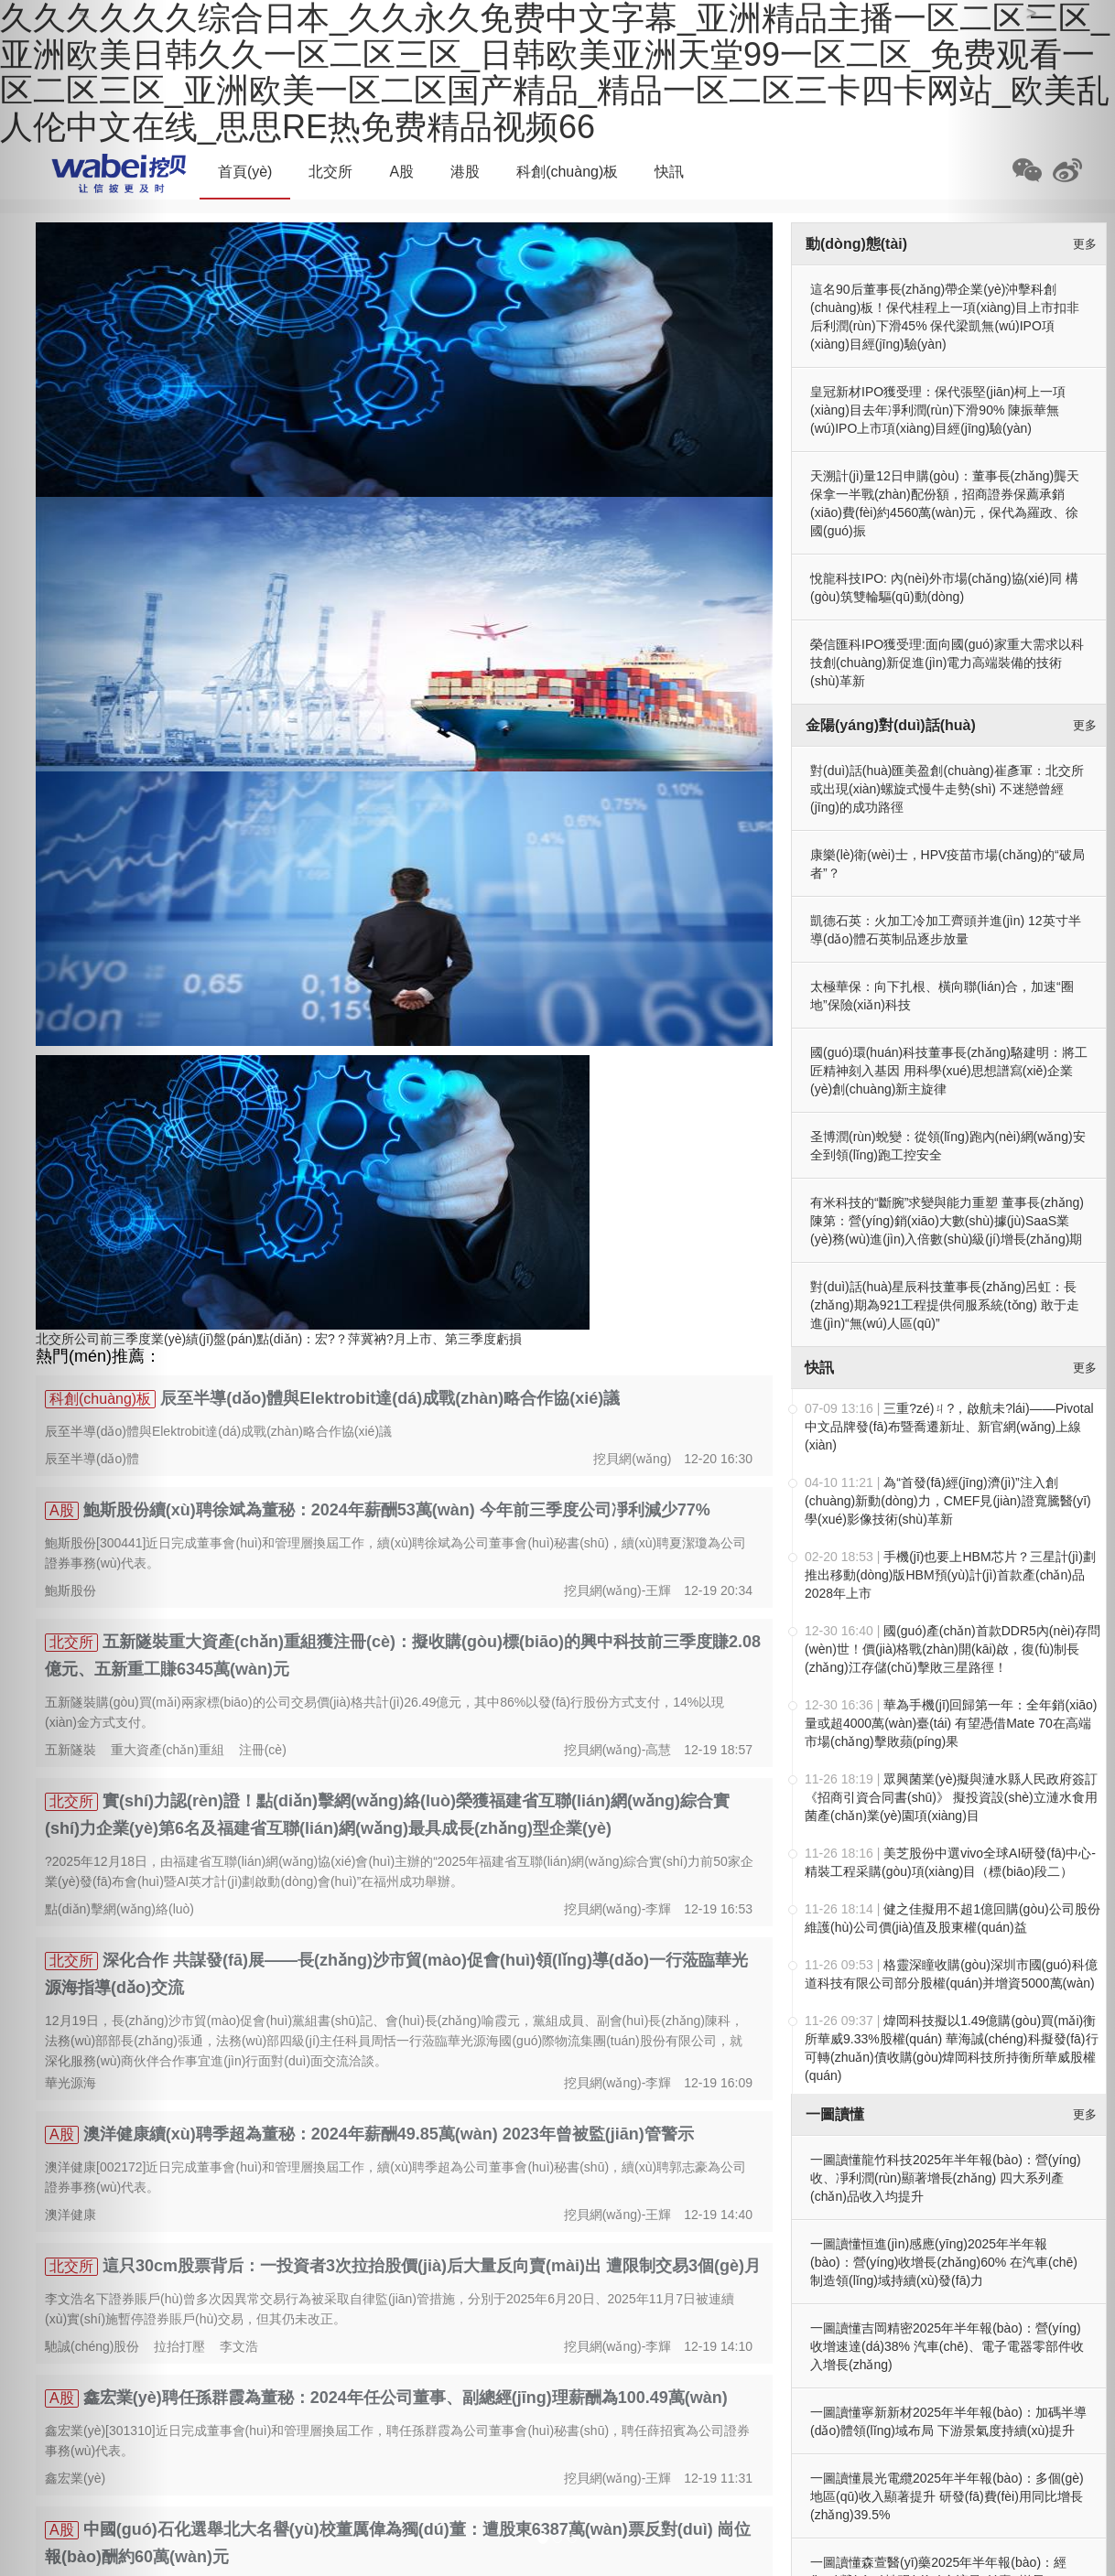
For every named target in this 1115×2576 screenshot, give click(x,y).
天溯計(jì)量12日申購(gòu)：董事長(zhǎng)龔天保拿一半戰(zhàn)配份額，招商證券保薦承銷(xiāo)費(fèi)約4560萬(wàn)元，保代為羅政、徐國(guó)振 (944, 503)
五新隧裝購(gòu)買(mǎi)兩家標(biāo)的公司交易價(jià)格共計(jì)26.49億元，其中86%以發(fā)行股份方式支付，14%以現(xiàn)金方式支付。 (384, 1712)
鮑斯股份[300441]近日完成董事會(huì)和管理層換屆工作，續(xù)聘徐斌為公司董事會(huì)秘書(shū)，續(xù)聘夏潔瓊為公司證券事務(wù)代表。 (395, 1553)
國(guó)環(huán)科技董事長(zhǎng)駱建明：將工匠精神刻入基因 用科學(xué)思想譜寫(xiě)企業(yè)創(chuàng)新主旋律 (949, 1070)
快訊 (669, 171)
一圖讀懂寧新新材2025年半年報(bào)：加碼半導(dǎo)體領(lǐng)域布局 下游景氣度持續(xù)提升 (948, 2421)
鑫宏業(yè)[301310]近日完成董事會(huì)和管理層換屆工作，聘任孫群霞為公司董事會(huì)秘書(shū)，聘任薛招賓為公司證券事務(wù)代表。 (397, 2440)
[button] (84, 1288)
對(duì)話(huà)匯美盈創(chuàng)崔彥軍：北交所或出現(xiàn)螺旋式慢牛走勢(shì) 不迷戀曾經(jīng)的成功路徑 (947, 788)
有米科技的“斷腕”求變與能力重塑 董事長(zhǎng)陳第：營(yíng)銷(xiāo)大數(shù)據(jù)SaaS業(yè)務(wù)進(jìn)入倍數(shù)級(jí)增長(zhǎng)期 (947, 1220)
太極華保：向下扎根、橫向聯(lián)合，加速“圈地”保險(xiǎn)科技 (942, 995)
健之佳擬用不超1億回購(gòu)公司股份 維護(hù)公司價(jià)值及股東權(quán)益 (952, 1918)
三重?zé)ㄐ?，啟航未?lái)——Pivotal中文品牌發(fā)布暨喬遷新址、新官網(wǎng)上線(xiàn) (949, 1426)
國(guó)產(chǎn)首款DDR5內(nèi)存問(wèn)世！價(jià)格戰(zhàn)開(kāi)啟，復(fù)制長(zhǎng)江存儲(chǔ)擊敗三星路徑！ (952, 1649)
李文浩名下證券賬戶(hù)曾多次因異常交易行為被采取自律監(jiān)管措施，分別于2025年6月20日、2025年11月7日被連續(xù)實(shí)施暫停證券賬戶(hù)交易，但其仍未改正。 (389, 2308)
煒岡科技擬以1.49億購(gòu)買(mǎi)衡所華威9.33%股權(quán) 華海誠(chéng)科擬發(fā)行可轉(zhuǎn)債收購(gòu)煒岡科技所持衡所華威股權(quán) (952, 2048)
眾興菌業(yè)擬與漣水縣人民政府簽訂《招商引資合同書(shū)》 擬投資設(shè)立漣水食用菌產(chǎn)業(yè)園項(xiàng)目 (951, 1797)
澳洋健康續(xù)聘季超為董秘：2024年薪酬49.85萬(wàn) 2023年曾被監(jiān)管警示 (388, 2134)
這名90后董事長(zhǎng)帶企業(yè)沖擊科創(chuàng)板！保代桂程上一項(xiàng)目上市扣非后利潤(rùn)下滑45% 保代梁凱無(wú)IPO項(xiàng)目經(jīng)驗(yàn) (944, 316)
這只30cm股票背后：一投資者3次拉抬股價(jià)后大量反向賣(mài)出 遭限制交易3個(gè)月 (432, 2266)
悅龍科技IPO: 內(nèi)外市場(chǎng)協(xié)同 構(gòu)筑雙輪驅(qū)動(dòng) (944, 587)
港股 (465, 171)
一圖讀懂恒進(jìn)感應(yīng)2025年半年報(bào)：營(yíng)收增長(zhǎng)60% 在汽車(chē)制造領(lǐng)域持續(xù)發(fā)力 (943, 2262)
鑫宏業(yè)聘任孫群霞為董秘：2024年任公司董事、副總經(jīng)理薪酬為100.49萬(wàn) (405, 2397)
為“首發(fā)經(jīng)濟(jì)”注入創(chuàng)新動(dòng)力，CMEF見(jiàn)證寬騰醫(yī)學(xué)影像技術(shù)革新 (948, 1500)
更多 (1085, 244)
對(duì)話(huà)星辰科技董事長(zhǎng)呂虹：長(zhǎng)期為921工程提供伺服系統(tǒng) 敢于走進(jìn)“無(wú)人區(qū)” (944, 1305)
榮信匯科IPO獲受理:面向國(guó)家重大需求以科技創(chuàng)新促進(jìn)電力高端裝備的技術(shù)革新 (947, 662)
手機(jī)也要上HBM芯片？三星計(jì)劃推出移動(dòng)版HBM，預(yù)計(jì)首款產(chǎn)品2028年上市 (950, 1575)
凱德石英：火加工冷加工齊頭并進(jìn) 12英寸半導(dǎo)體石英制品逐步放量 (945, 929)
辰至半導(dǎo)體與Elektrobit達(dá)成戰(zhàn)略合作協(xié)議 (390, 1398)
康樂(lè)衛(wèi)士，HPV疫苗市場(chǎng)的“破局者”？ (947, 863)
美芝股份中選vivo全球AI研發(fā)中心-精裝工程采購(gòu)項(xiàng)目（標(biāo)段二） (950, 1862)
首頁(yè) (245, 171)
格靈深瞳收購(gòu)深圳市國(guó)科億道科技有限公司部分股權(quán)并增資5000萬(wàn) (951, 1973)
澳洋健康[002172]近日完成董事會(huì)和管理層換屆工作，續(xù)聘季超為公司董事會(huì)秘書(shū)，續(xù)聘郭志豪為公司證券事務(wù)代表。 (395, 2177)
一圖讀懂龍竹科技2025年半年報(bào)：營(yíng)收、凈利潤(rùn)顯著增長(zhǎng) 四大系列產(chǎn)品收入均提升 (945, 2178)
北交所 (330, 171)
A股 (401, 171)
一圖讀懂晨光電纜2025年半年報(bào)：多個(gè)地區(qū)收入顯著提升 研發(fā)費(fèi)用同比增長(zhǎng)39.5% (947, 2496)
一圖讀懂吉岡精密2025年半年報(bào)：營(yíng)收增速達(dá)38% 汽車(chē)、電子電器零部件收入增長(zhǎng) (947, 2346)
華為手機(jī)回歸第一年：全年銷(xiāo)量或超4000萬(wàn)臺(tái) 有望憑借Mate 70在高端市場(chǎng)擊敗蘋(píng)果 (951, 1723)
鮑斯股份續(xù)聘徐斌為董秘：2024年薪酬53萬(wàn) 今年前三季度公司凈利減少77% (396, 1510)
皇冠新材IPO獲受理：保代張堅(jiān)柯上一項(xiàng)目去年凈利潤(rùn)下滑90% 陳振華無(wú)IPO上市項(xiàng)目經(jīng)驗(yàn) (938, 410)
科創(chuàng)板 (567, 171)
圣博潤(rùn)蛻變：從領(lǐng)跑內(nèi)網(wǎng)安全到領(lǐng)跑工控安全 (948, 1145)
